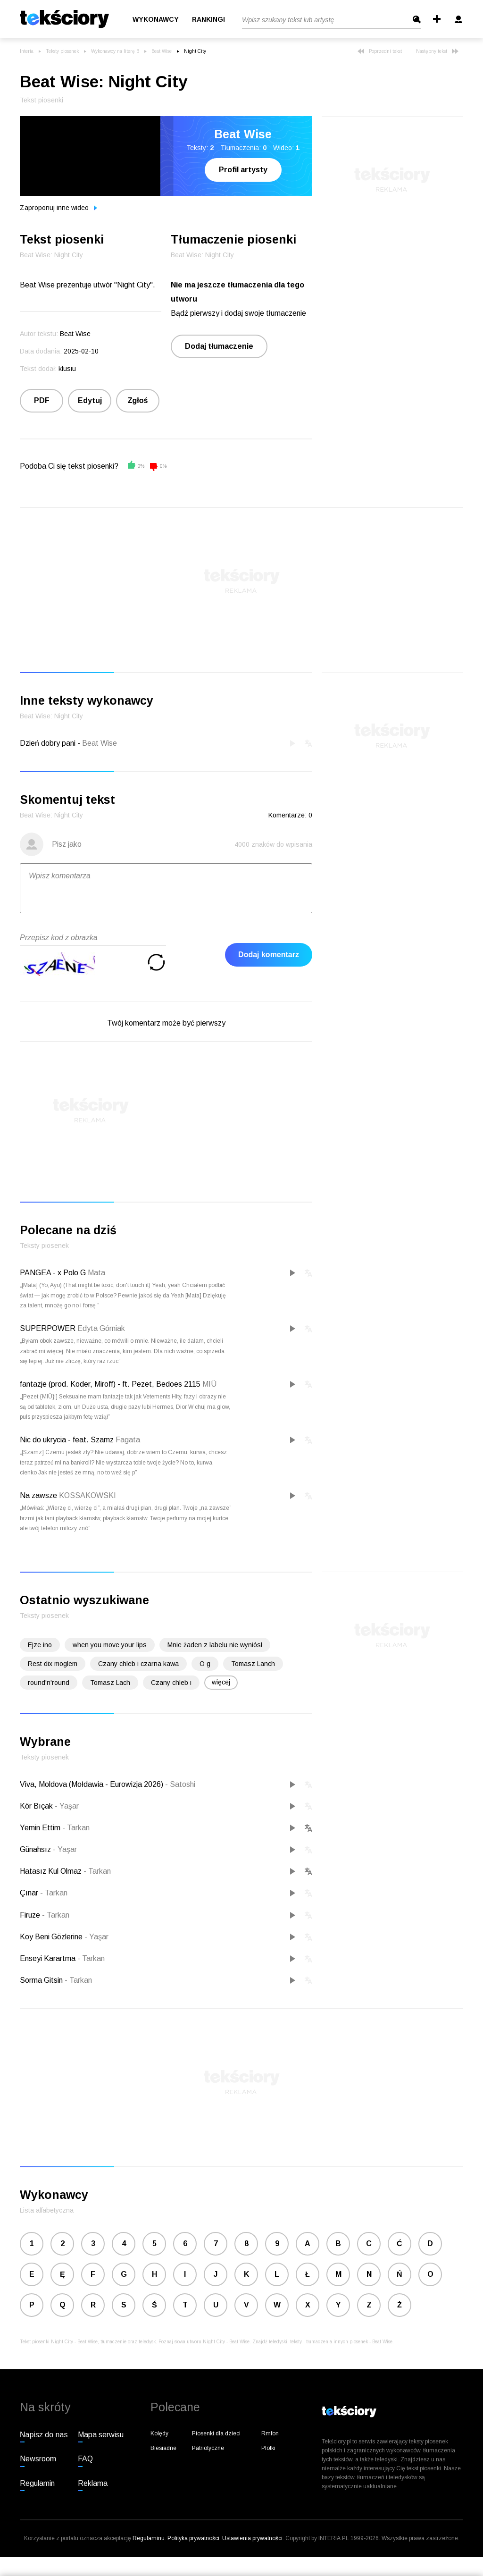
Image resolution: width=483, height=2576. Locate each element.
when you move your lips (110, 1645)
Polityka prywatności (193, 2538)
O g (205, 1663)
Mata (96, 1273)
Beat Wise (161, 51)
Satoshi (180, 1784)
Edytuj (90, 400)
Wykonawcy (156, 19)
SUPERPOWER (47, 1328)
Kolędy (159, 2433)
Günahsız (36, 1849)
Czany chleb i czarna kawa (138, 1663)
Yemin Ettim (41, 1828)
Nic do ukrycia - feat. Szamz (67, 1440)
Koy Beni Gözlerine (52, 1937)
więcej (221, 1682)
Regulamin (37, 2483)
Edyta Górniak (101, 1328)
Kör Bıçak (37, 1806)
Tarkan (76, 1828)
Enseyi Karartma (48, 1958)
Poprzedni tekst (380, 51)
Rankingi (208, 19)
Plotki (268, 2448)
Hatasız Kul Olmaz (51, 1871)
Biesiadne (163, 2448)
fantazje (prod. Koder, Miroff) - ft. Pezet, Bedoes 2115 (110, 1384)
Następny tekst (437, 51)
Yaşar (67, 1806)
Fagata (128, 1440)
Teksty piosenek (62, 51)
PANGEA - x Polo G (53, 1273)
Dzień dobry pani (47, 743)
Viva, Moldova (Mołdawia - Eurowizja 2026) (92, 1784)
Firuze (31, 1915)
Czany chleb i (171, 1682)
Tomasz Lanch (253, 1663)
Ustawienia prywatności (252, 2538)
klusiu (67, 368)
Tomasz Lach (110, 1682)
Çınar (30, 1893)
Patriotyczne (208, 2448)
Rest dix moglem (52, 1663)
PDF (42, 400)
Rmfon (270, 2433)
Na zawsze (38, 1495)
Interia (26, 51)
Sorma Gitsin (42, 1980)
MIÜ (209, 1384)
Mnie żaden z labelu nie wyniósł (214, 1645)
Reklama (93, 2483)
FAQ (85, 2459)
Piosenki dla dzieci (216, 2433)
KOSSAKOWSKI (87, 1495)
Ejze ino (40, 1645)
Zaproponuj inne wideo (58, 207)
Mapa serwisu (101, 2435)
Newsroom (38, 2459)
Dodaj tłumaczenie (219, 346)
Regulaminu (149, 2538)
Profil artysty (243, 170)
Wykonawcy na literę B (115, 51)
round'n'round (48, 1682)
